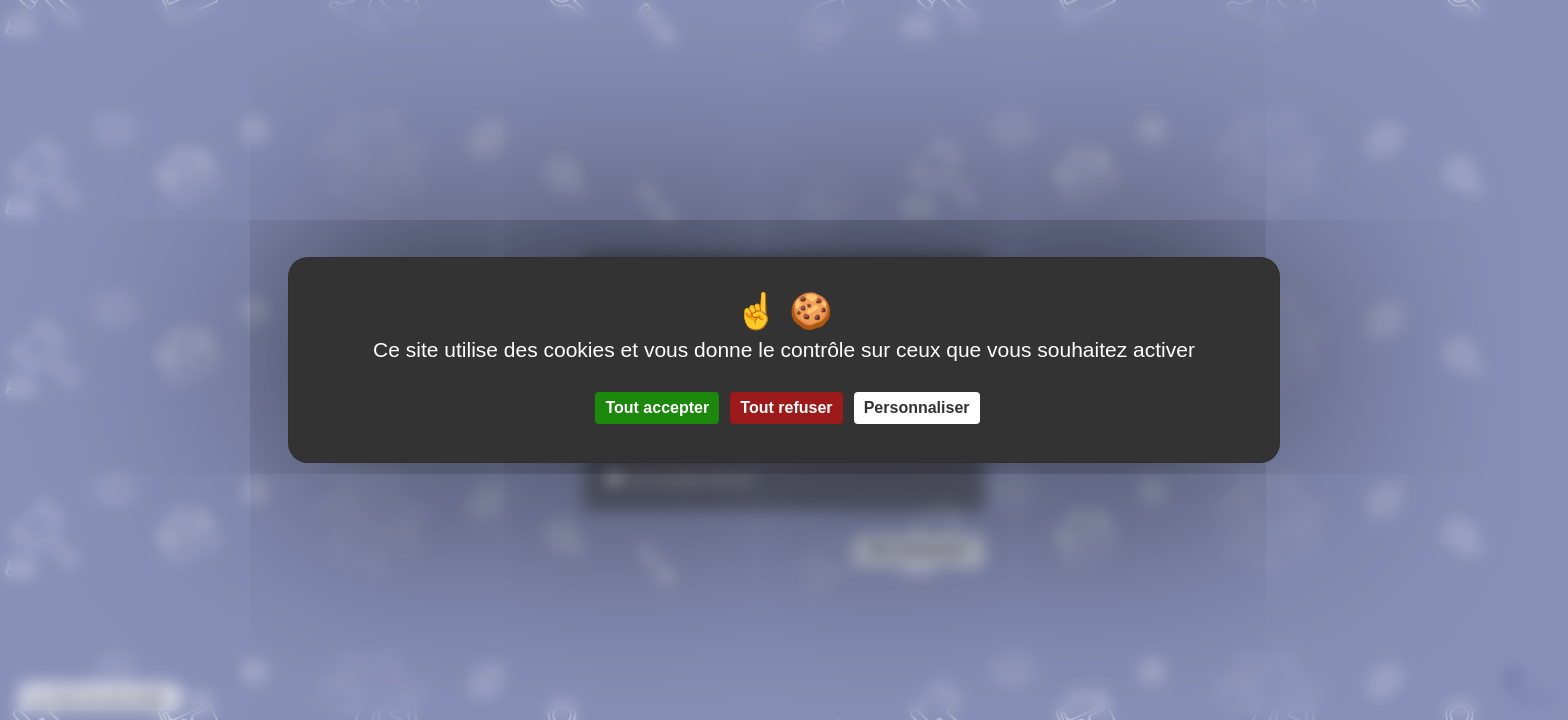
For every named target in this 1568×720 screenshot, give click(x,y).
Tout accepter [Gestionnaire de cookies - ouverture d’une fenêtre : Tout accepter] (657, 407)
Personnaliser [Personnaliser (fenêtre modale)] (917, 407)
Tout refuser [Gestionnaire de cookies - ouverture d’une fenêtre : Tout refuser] (786, 407)
